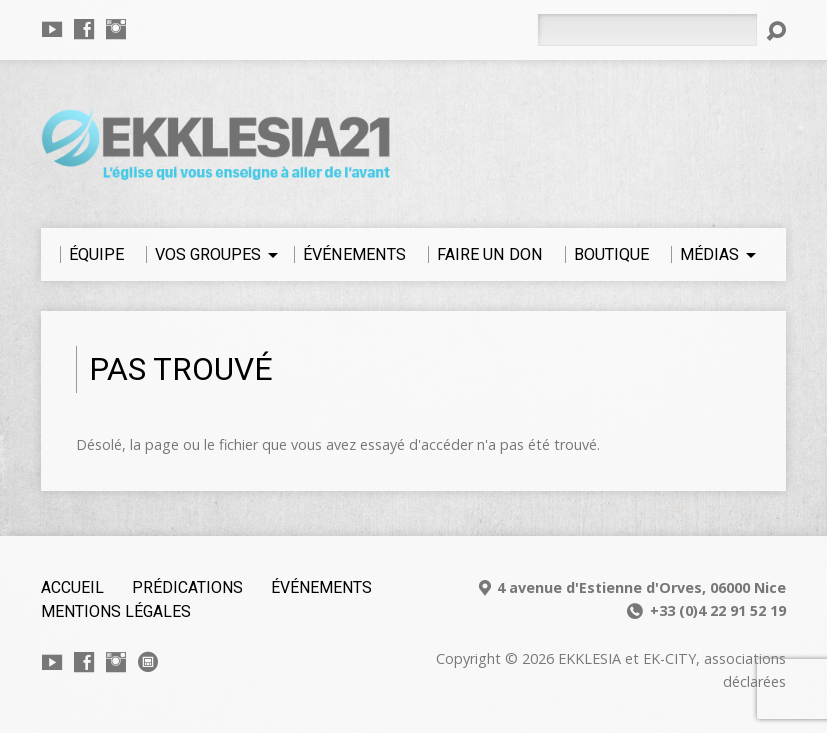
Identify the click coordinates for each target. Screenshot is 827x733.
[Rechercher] (647, 30)
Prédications (187, 587)
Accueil (72, 587)
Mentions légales (116, 611)
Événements (321, 587)
